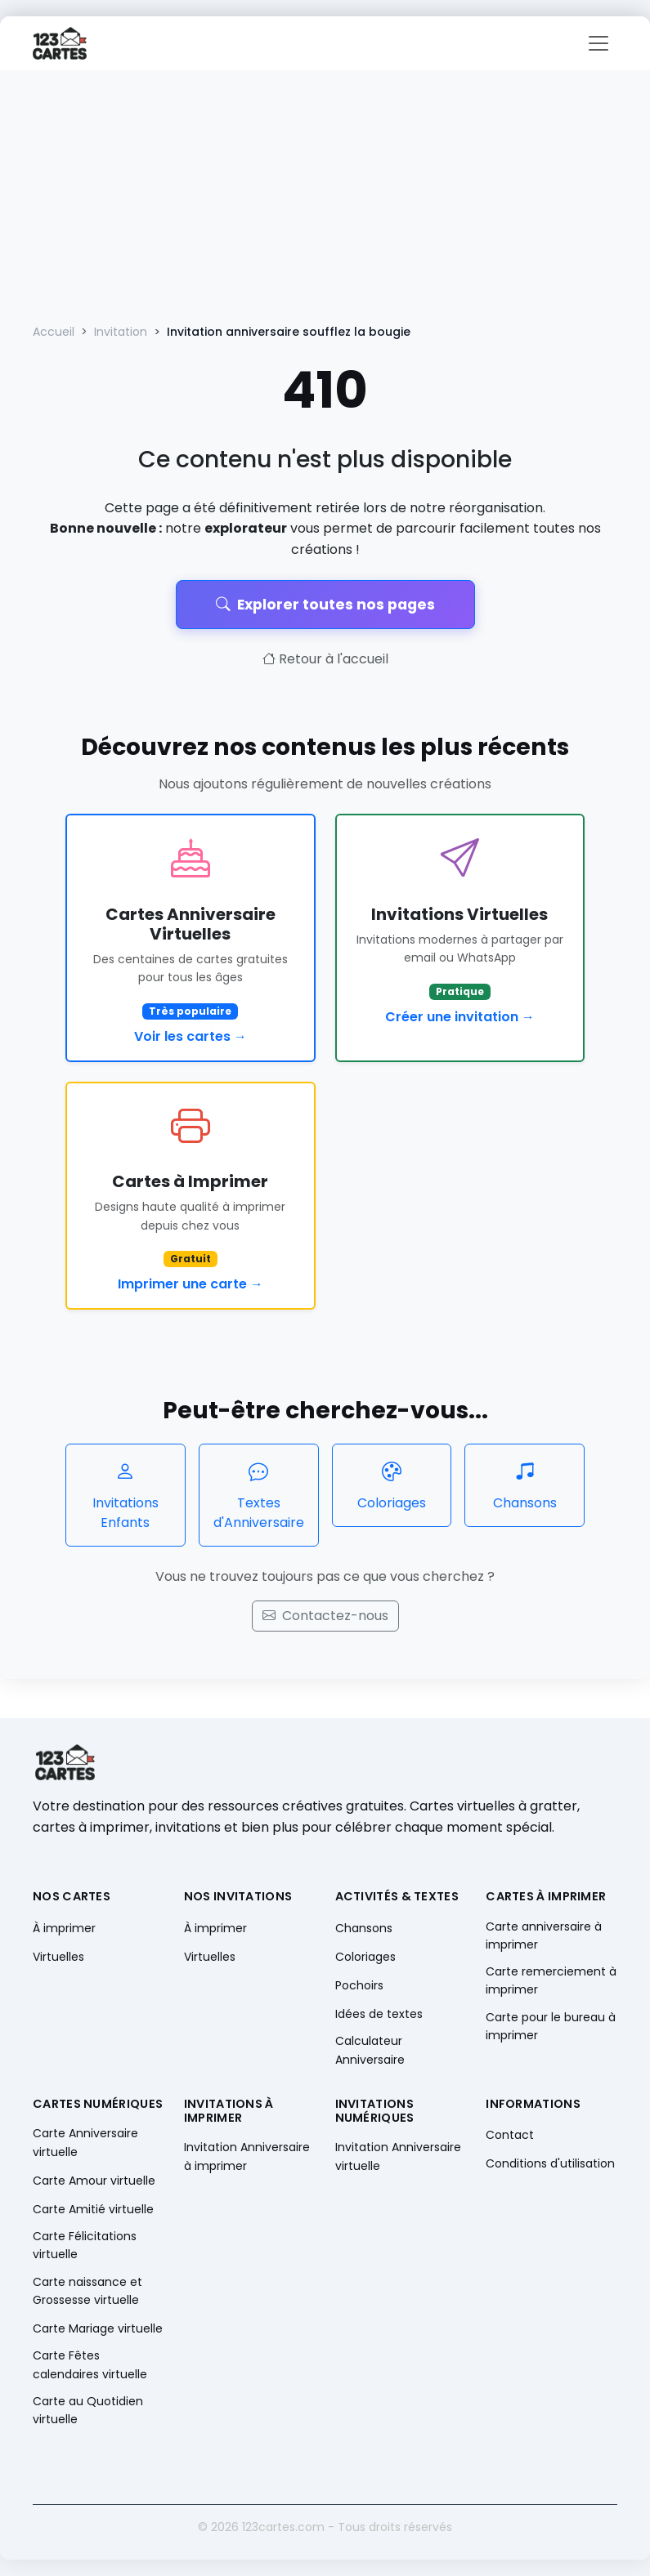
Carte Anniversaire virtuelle (85, 2142)
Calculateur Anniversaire (370, 2050)
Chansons (524, 1485)
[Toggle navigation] (598, 43)
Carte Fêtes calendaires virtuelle (90, 2364)
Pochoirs (359, 1985)
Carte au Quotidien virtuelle (88, 2410)
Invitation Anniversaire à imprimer (247, 2156)
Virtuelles (58, 1957)
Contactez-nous (325, 1615)
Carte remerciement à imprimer (551, 1980)
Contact (510, 2135)
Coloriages (392, 1485)
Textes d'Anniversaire (258, 1495)
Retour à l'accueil (325, 659)
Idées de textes (379, 2014)
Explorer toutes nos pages (325, 604)
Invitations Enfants (125, 1495)
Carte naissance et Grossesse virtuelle (87, 2291)
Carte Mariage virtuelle (98, 2328)
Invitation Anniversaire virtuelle (398, 2156)
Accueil (53, 332)
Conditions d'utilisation (550, 2163)
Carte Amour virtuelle (94, 2180)
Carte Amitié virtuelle (93, 2209)
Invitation (120, 332)
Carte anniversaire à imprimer (544, 1935)
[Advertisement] (325, 192)
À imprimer (64, 1928)
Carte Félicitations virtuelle (85, 2245)
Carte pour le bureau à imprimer (551, 2026)
